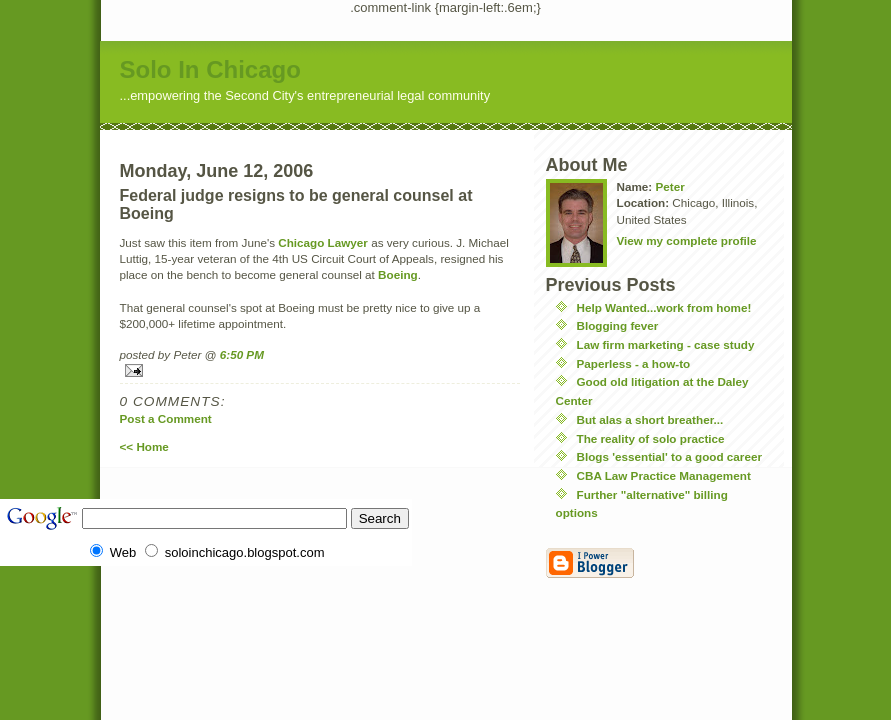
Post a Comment (166, 418)
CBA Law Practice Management (664, 475)
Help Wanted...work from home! (664, 307)
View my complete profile (687, 240)
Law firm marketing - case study (666, 344)
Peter (669, 186)
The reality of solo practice (651, 438)
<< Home (144, 446)
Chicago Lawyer (323, 242)
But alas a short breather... (650, 419)
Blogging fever (618, 325)
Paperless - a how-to (634, 363)
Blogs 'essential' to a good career (669, 456)
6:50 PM (242, 354)
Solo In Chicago (210, 69)
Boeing (398, 274)
